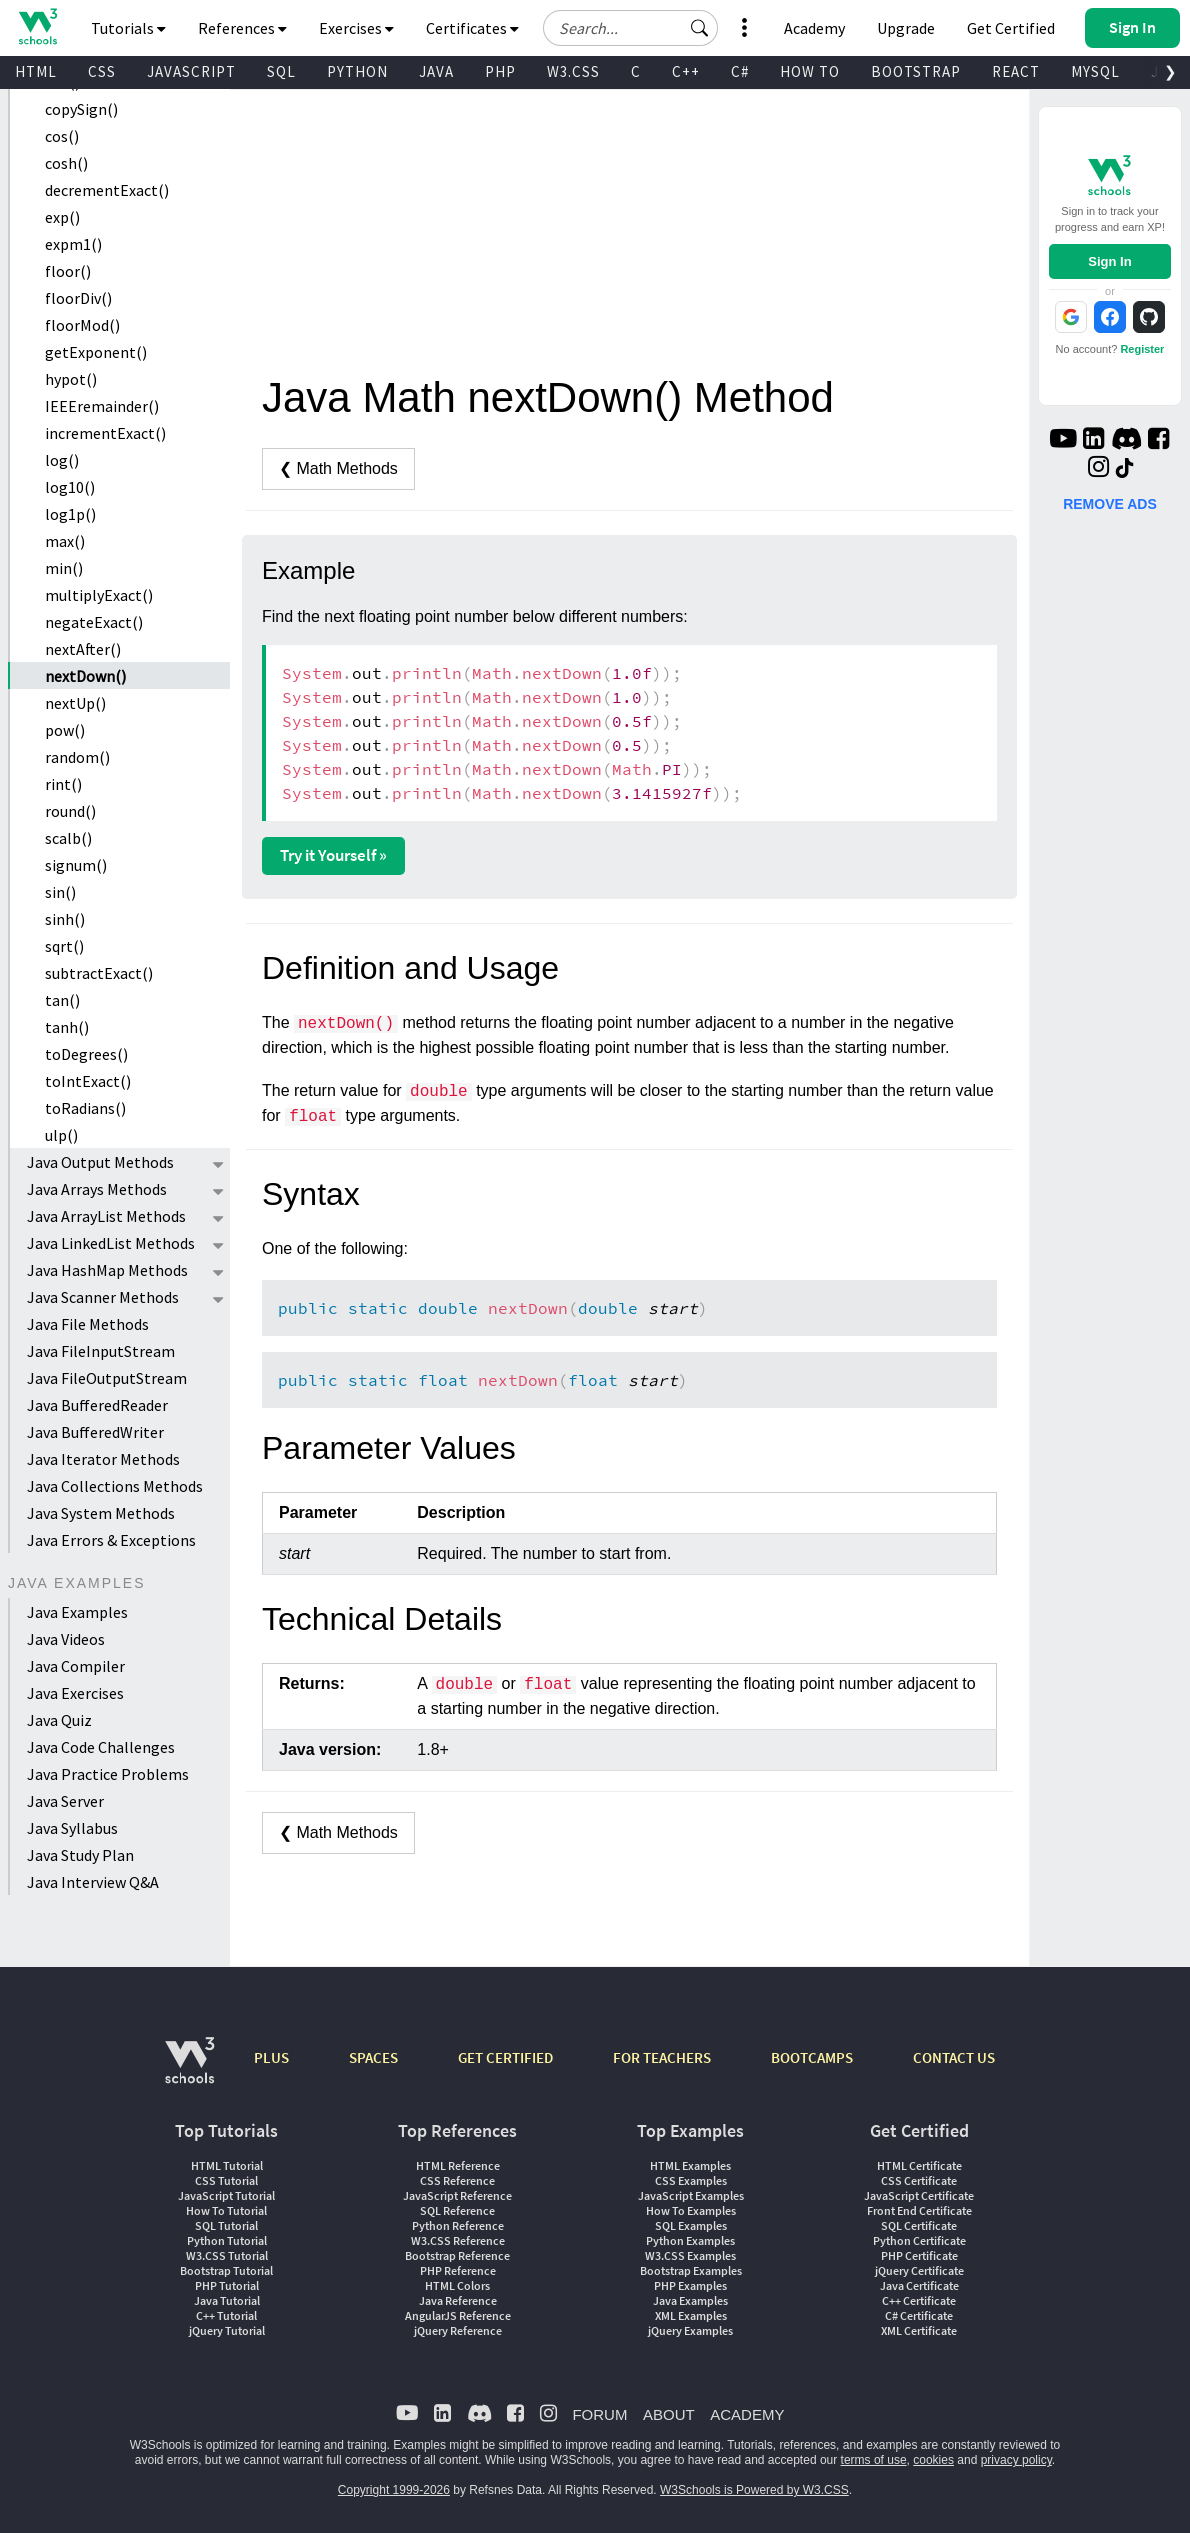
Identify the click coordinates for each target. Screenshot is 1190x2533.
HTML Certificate (919, 2165)
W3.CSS (573, 71)
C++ (686, 71)
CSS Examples (691, 2180)
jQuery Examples (690, 2330)
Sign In (1109, 261)
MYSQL (1095, 71)
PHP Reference (458, 2270)
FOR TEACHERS (662, 2057)
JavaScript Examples (691, 2195)
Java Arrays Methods (97, 1189)
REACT (1016, 71)
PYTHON (357, 71)
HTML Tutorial (227, 2165)
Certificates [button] (472, 28)
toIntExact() (88, 1081)
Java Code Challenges (101, 1747)
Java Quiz (59, 1720)
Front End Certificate (919, 2210)
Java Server (65, 1801)
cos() (62, 136)
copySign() (81, 109)
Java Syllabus (72, 1828)
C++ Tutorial (226, 2315)
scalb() (68, 838)
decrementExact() (107, 190)
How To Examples (691, 2210)
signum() (76, 865)
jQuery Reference (458, 2330)
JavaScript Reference (457, 2195)
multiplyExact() (99, 595)
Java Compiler (76, 1666)
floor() (68, 271)
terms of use (874, 2460)
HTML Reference (458, 2165)
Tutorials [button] (128, 28)
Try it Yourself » (333, 855)
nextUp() (75, 703)
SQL (281, 71)
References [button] (242, 28)
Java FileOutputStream (107, 1378)
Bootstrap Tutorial (226, 2270)
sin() (60, 892)
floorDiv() (78, 298)
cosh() (66, 163)
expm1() (73, 244)
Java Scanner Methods (103, 1297)
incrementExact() (105, 433)
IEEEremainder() (102, 406)
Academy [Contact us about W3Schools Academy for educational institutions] (814, 28)
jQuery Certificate (919, 2270)
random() (77, 757)
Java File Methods (88, 1324)
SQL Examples (691, 2225)
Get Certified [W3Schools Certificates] (1011, 28)
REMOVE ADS (1110, 504)
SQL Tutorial (226, 2225)
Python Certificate (919, 2240)
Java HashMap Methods (107, 1270)
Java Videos (66, 1639)
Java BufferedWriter (95, 1432)
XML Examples (691, 2315)
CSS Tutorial (226, 2180)
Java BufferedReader (97, 1405)
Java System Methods (101, 1513)
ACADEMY (747, 2414)
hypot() (71, 379)
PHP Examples (690, 2285)
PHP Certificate (919, 2255)
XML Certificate (919, 2330)
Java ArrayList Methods (106, 1216)
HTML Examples (690, 2165)
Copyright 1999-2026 (394, 2490)
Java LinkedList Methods (111, 1243)
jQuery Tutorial (227, 2330)
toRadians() (85, 1108)
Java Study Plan (80, 1855)
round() (70, 811)
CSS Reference (457, 2180)
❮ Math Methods (338, 468)
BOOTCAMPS (812, 2057)
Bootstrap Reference (457, 2255)
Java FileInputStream (101, 1351)
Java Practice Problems (108, 1774)
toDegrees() (86, 1054)
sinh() (65, 919)
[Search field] (630, 28)
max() (65, 541)
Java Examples (77, 1612)
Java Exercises (75, 1693)
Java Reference (458, 2300)
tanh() (67, 1027)
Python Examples (690, 2240)
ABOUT (669, 2414)
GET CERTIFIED (505, 2057)
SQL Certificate (919, 2225)
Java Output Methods (100, 1162)
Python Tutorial (227, 2240)
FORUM (599, 2414)
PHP (500, 71)
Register (1142, 349)
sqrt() (64, 946)
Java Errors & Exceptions (111, 1540)
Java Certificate (919, 2285)
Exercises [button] (356, 28)
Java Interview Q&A (93, 1882)
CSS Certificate (919, 2180)
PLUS (271, 2057)
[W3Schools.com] (189, 2070)
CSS (102, 71)
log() (62, 460)
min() (64, 568)
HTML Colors (457, 2285)
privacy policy (1016, 2460)
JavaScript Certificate (919, 2195)
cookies (933, 2460)
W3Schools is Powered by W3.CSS (754, 2490)
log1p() (70, 514)
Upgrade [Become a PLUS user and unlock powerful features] (906, 28)
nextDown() (85, 676)
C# (740, 71)
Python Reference (458, 2225)
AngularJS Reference (458, 2315)
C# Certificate (919, 2315)
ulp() (61, 1135)
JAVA (436, 71)
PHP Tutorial (227, 2285)
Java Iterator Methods (103, 1459)
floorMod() (82, 325)
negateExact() (94, 622)
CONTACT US (954, 2057)
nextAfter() (83, 649)
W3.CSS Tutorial (227, 2255)
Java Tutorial (227, 2300)
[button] (700, 28)
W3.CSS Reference (458, 2240)
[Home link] (37, 26)
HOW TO (810, 71)
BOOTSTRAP (916, 71)
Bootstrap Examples (691, 2270)
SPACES (373, 2057)
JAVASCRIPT (191, 71)
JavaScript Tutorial (226, 2195)
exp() (62, 217)
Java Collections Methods (115, 1486)
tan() (62, 1000)
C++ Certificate (919, 2300)
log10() (70, 487)
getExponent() (96, 352)
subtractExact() (99, 973)
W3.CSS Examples (690, 2255)
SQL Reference (457, 2210)
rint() (63, 784)
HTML (36, 71)
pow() (65, 730)
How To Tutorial (226, 2210)
